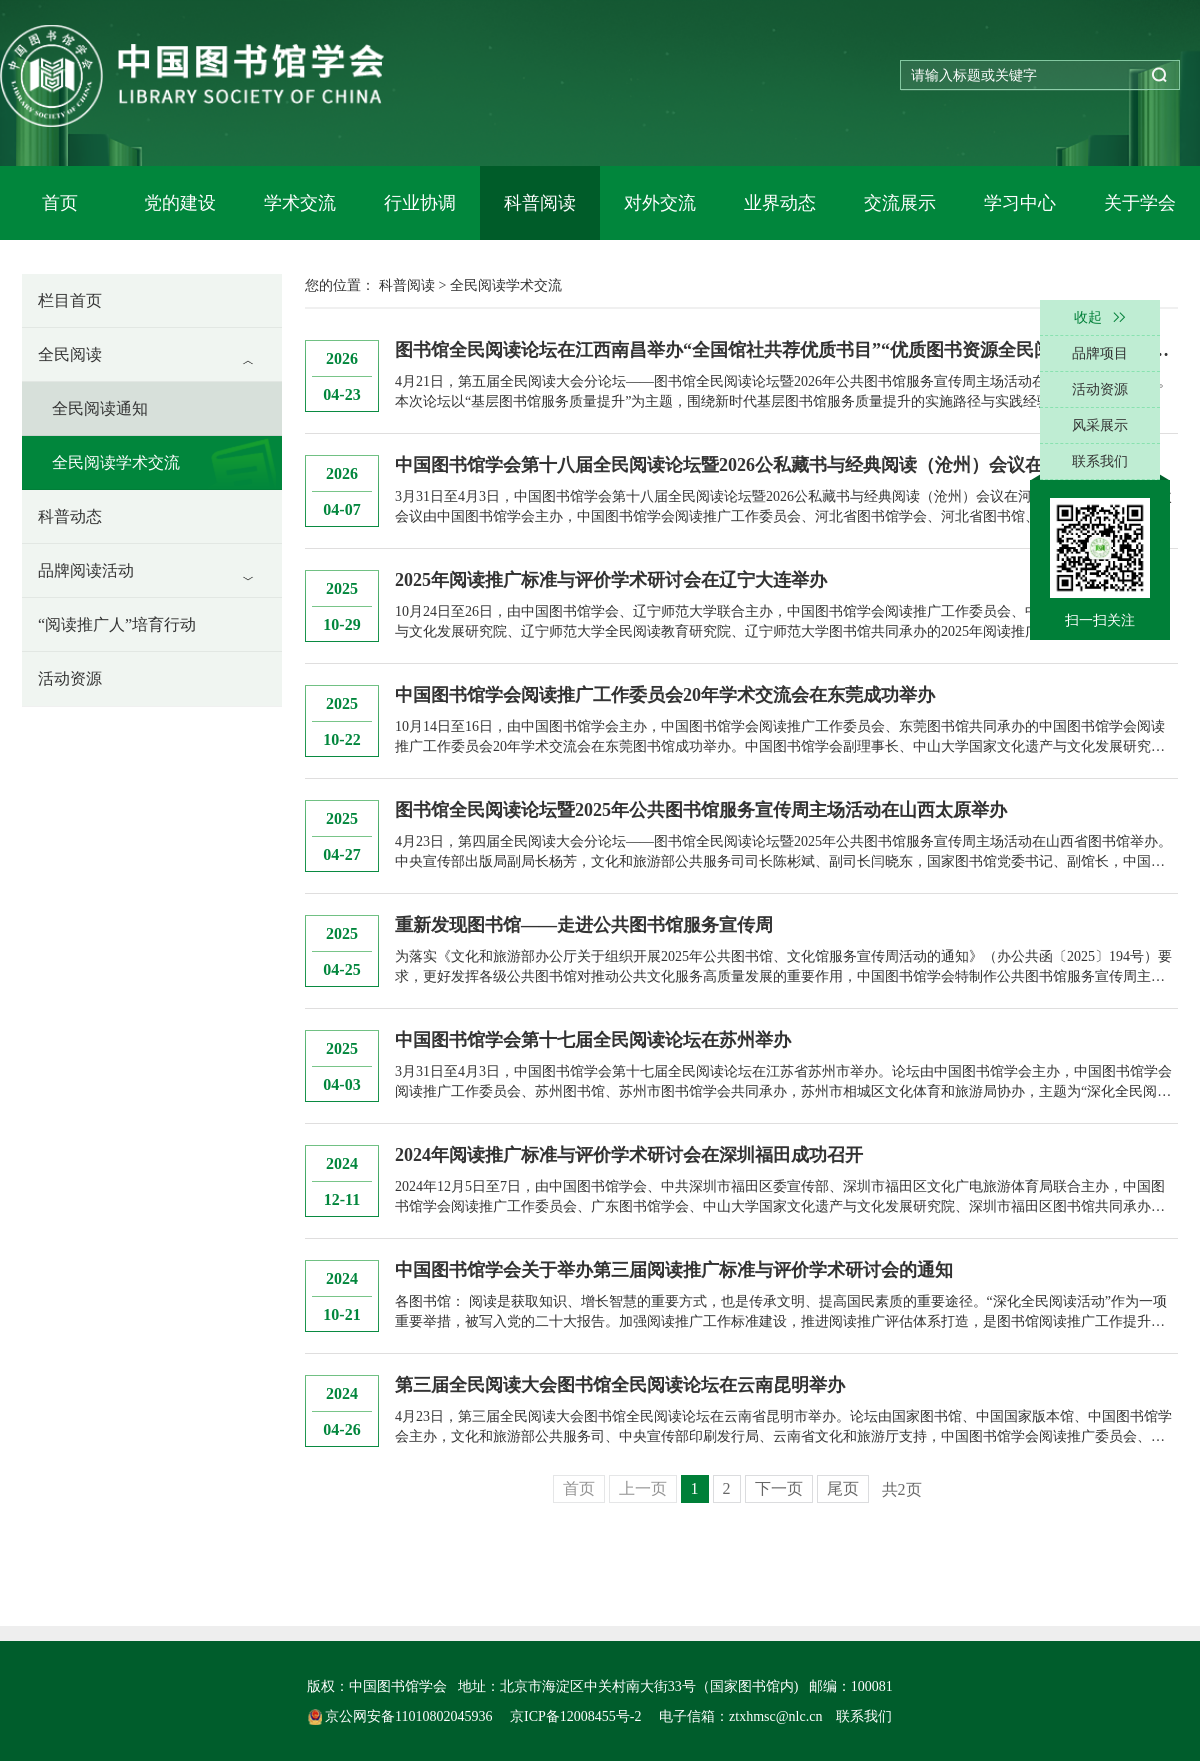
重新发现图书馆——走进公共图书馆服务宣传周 (584, 925)
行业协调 (420, 203)
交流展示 (900, 203)
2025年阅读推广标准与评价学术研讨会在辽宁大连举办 (611, 580)
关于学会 (1140, 203)
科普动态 (70, 516)
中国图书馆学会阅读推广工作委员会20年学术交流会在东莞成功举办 (665, 695)
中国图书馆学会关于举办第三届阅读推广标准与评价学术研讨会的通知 (674, 1270)
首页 (60, 203)
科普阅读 (540, 203)
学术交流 (300, 203)
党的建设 (180, 203)
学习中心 (1020, 203)
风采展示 (1100, 425)
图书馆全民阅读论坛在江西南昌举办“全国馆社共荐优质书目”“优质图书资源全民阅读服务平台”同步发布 (786, 350)
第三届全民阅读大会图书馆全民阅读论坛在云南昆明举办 (620, 1385)
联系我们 (864, 1716)
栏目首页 (70, 300)
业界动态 (780, 203)
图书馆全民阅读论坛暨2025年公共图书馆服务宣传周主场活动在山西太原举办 (701, 810)
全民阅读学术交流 (116, 462)
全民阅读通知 (100, 408)
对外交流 (660, 203)
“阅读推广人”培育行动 (117, 624)
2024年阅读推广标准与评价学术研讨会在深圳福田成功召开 (629, 1155)
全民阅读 (70, 354)
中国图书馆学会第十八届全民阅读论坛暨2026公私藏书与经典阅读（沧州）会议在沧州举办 (755, 465)
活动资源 (70, 678)
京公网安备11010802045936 (402, 1716)
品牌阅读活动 (86, 570)
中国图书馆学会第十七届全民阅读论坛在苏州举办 (593, 1040)
